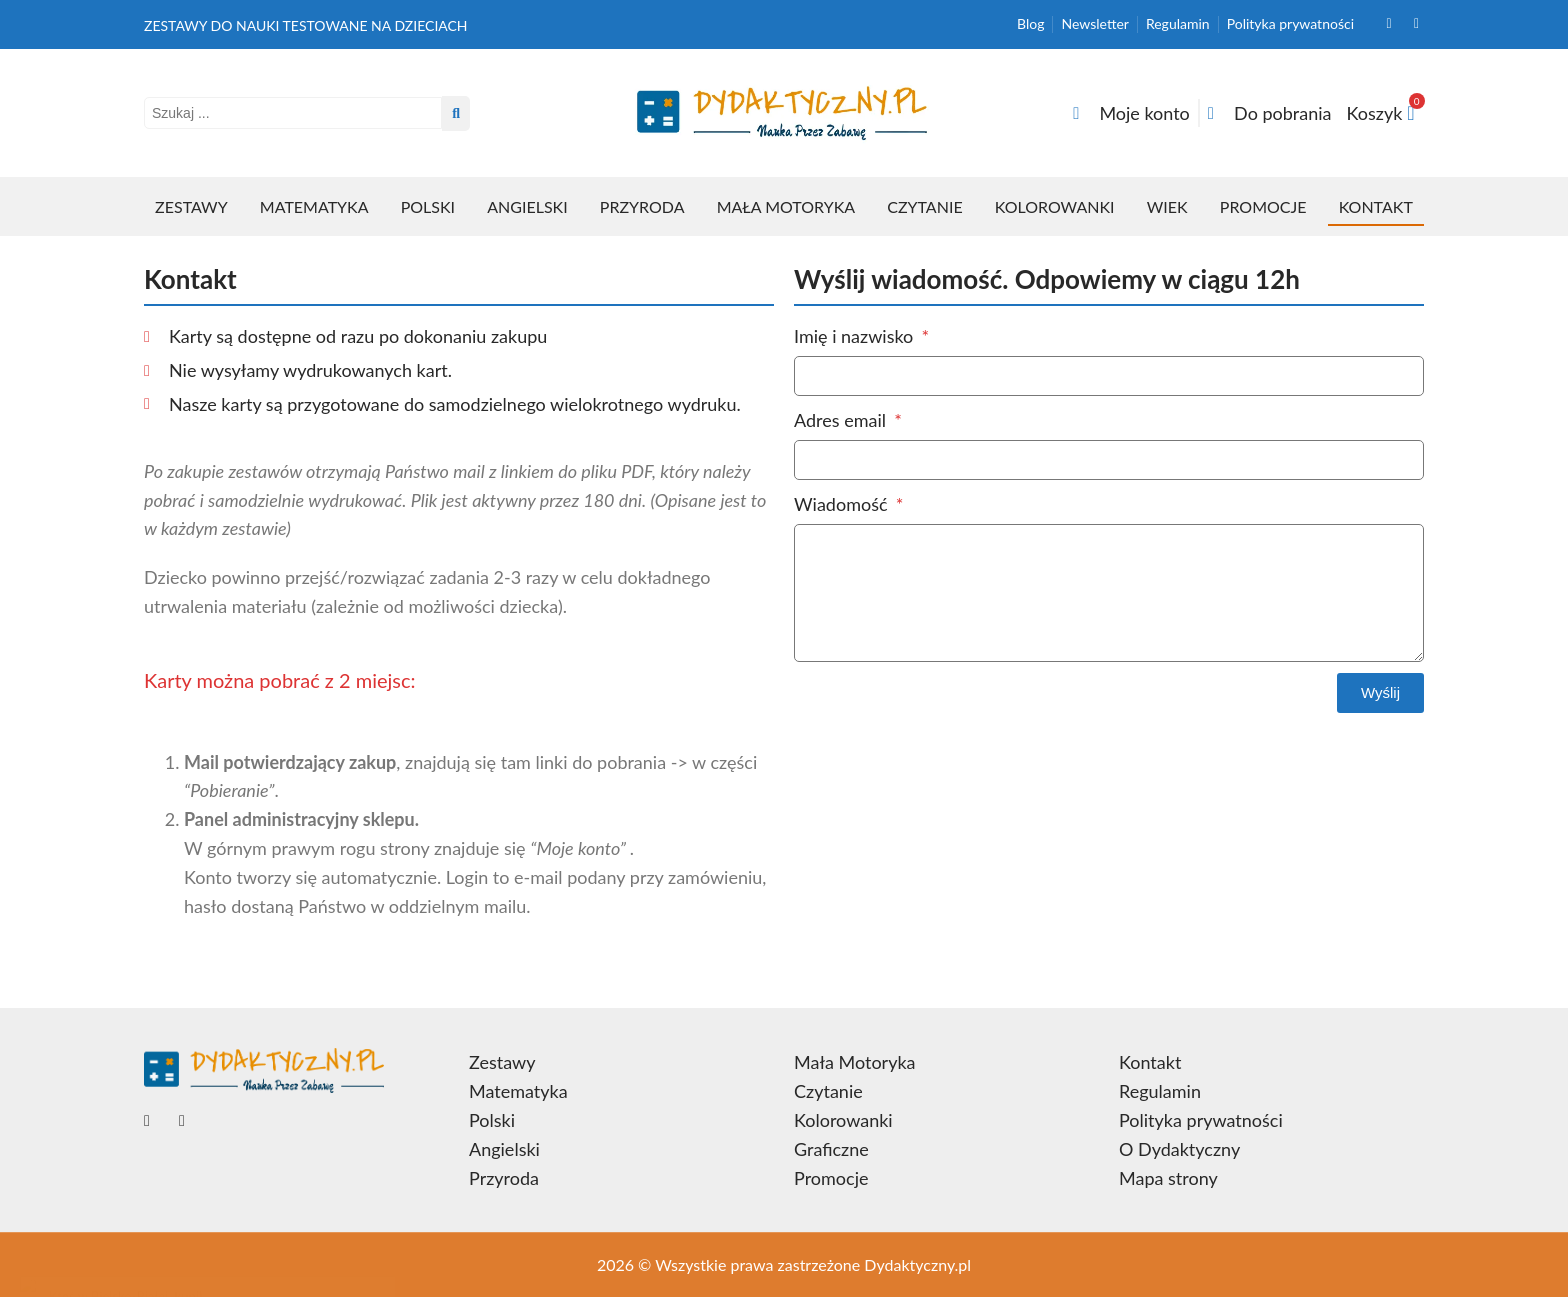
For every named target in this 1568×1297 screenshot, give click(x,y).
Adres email (842, 420)
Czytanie (924, 206)
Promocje (1263, 206)
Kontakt (1376, 206)
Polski (428, 206)
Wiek (1167, 206)
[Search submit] (456, 113)
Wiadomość (843, 504)
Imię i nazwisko (856, 336)
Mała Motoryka (786, 206)
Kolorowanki (1055, 206)
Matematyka (314, 206)
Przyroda (642, 206)
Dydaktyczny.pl (917, 1264)
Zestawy (191, 206)
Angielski (527, 206)
